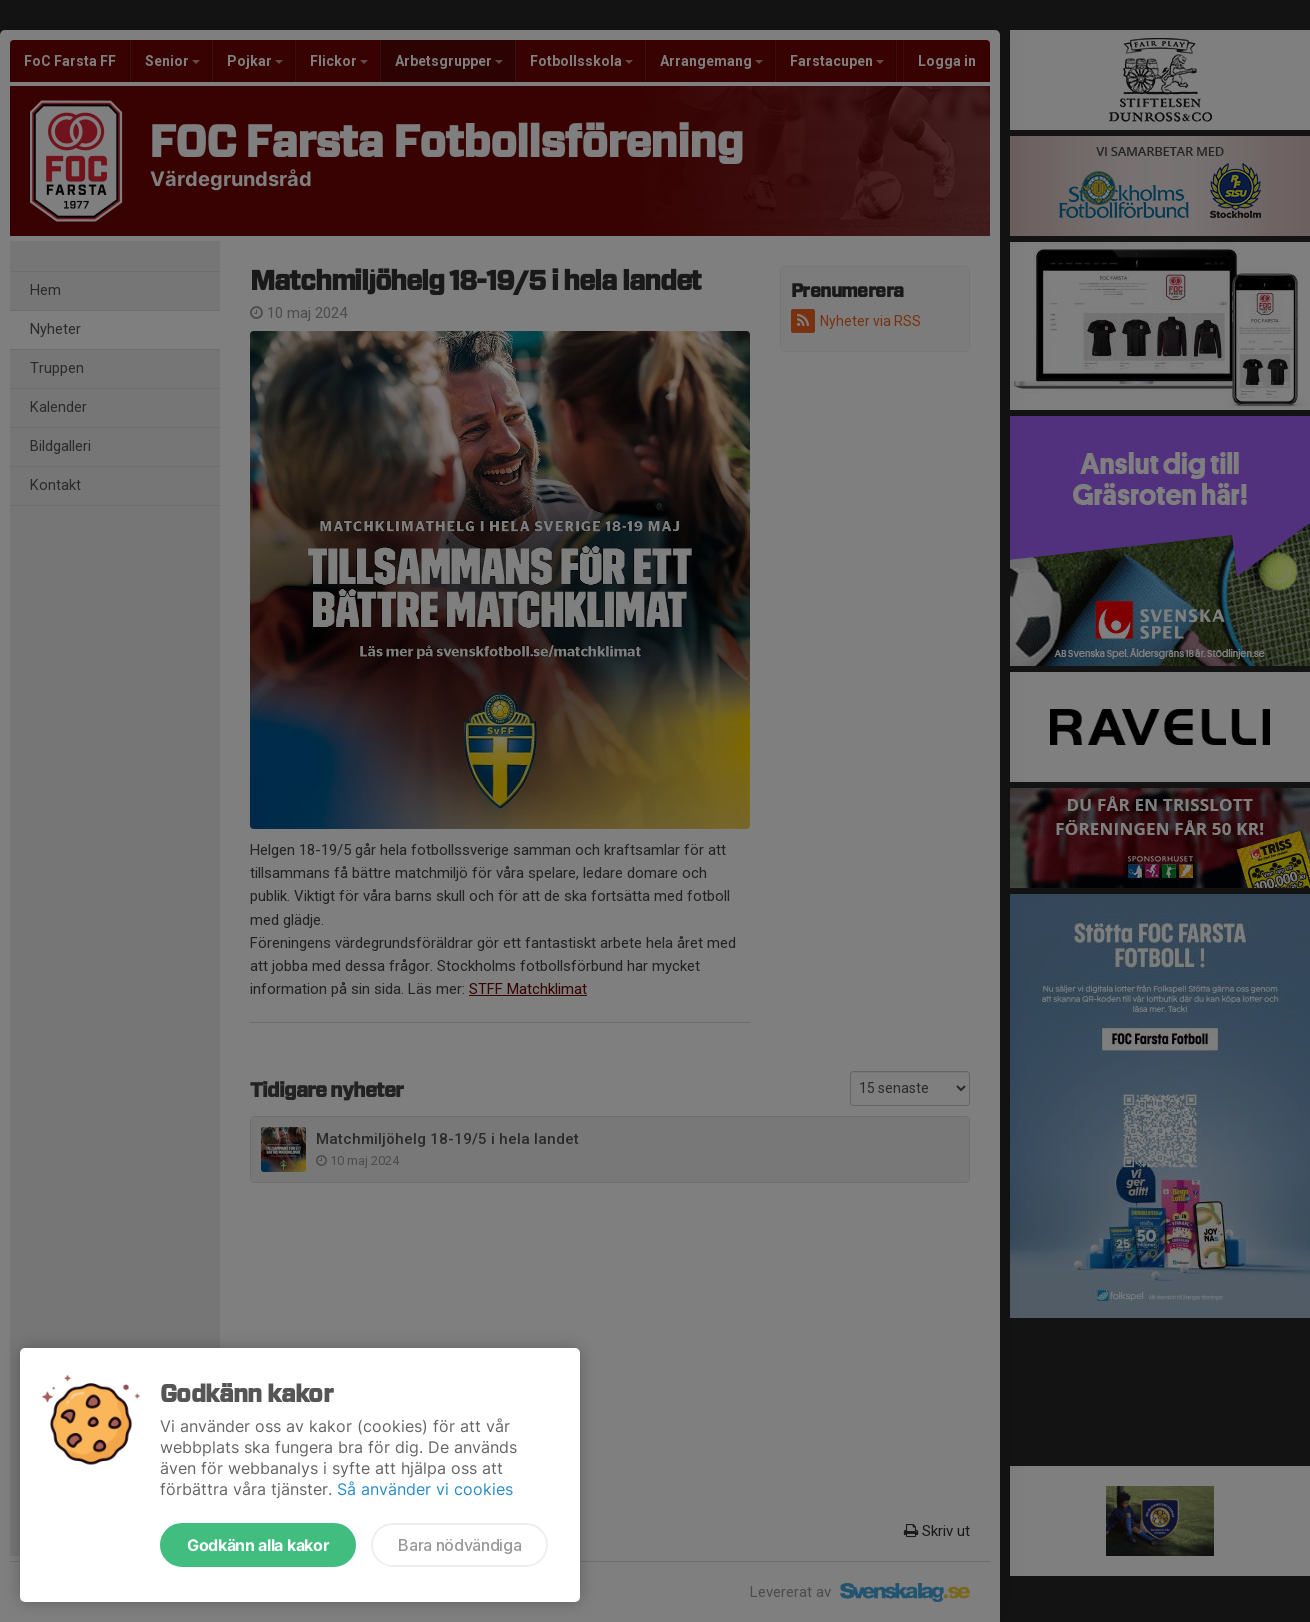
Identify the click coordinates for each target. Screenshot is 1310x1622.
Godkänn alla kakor (258, 1545)
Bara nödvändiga (459, 1545)
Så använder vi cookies (425, 1489)
